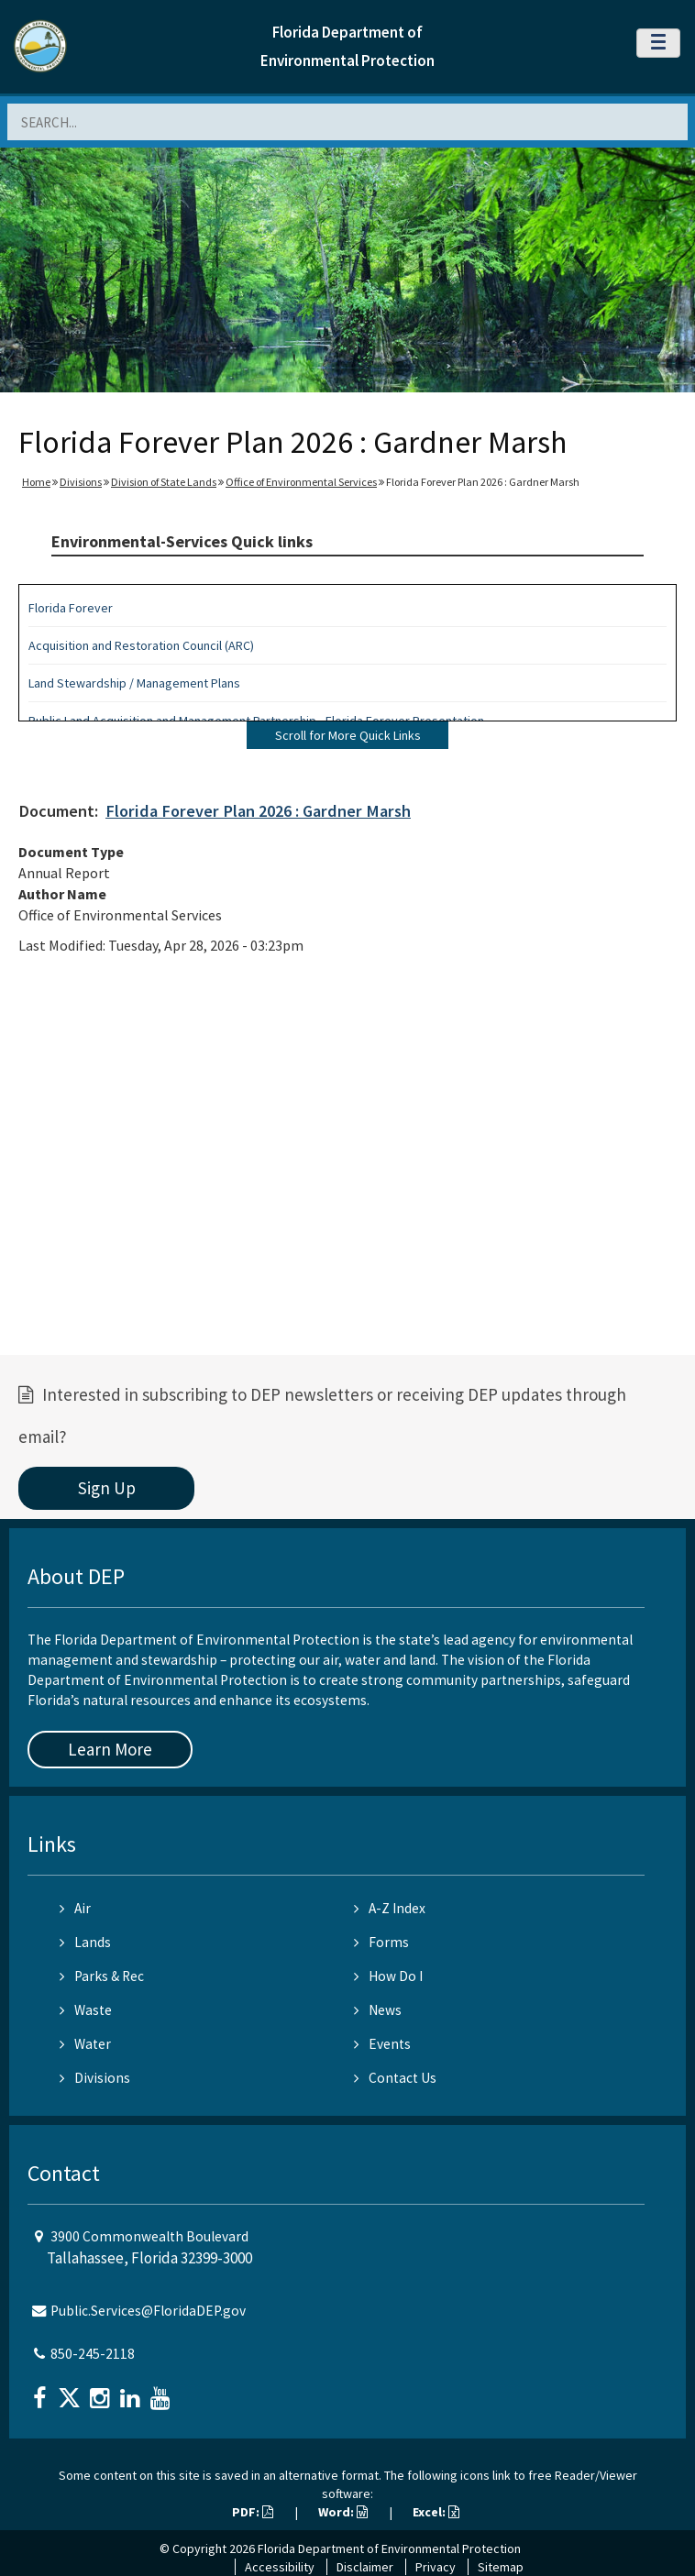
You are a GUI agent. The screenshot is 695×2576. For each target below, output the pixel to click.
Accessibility (279, 2567)
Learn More (110, 1749)
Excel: (436, 2512)
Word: (343, 2512)
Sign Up (107, 1488)
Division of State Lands (163, 482)
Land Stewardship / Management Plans (134, 683)
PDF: (252, 2512)
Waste (86, 2010)
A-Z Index (389, 1908)
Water (85, 2044)
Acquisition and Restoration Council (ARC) (141, 645)
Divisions (81, 482)
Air (75, 1908)
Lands (85, 1942)
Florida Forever (70, 608)
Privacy (435, 2567)
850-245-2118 (92, 2353)
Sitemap (501, 2567)
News (378, 2010)
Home (36, 482)
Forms (381, 1942)
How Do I (388, 1976)
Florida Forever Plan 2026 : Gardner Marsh (258, 810)
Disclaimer (364, 2567)
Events (382, 2044)
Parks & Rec (102, 1976)
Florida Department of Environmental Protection (389, 2548)
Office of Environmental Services (301, 482)
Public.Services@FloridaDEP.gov (148, 2310)
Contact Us (395, 2077)
